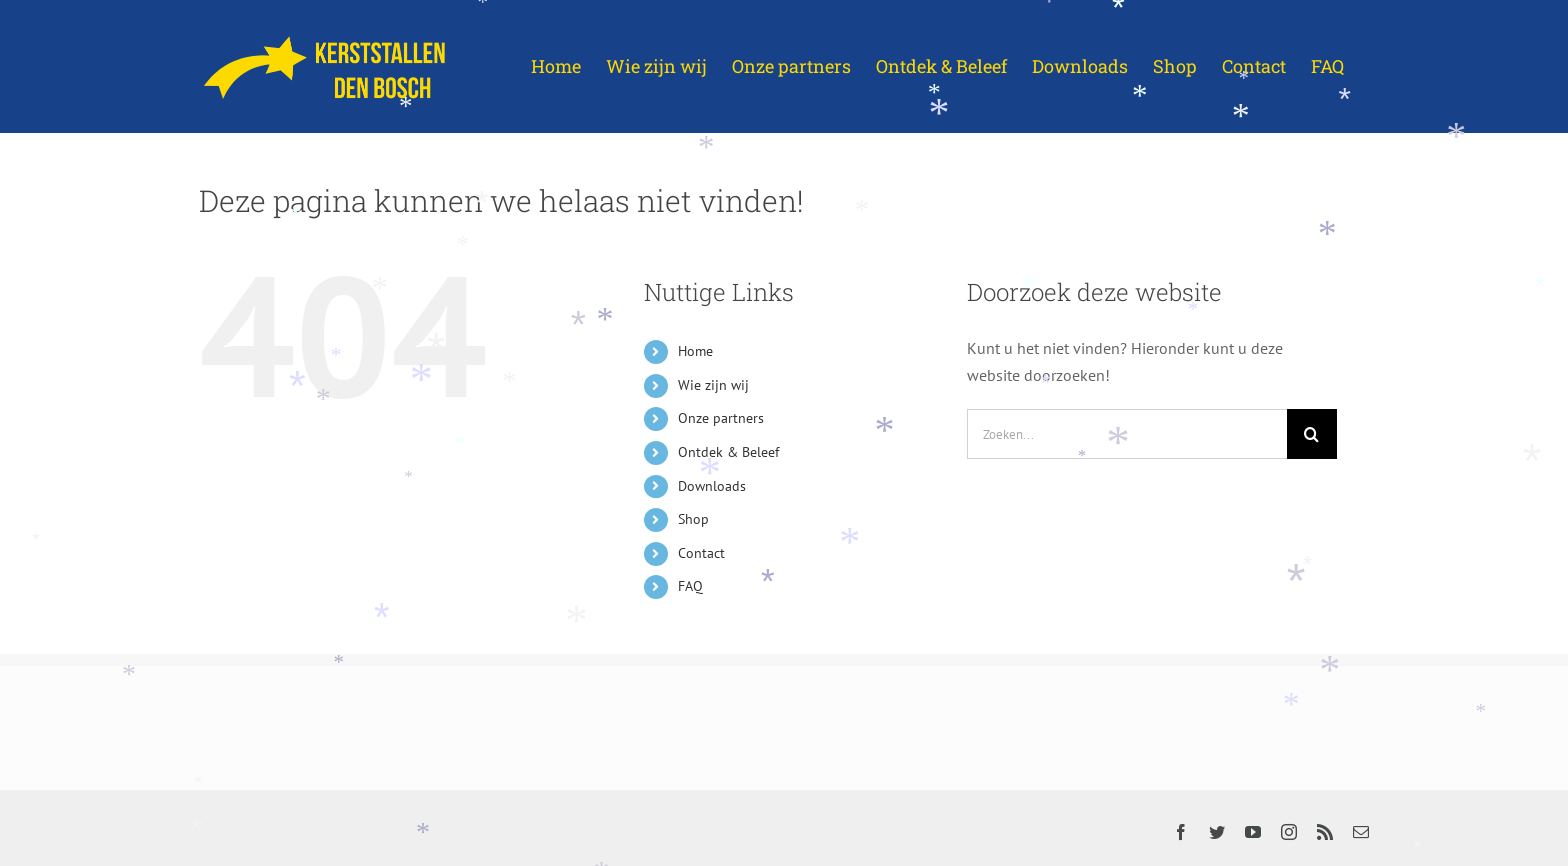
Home (695, 351)
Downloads (712, 486)
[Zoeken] (1312, 434)
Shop (693, 519)
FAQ (690, 586)
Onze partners (721, 418)
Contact (701, 553)
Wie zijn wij (713, 385)
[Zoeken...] (1127, 434)
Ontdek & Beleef (728, 452)
